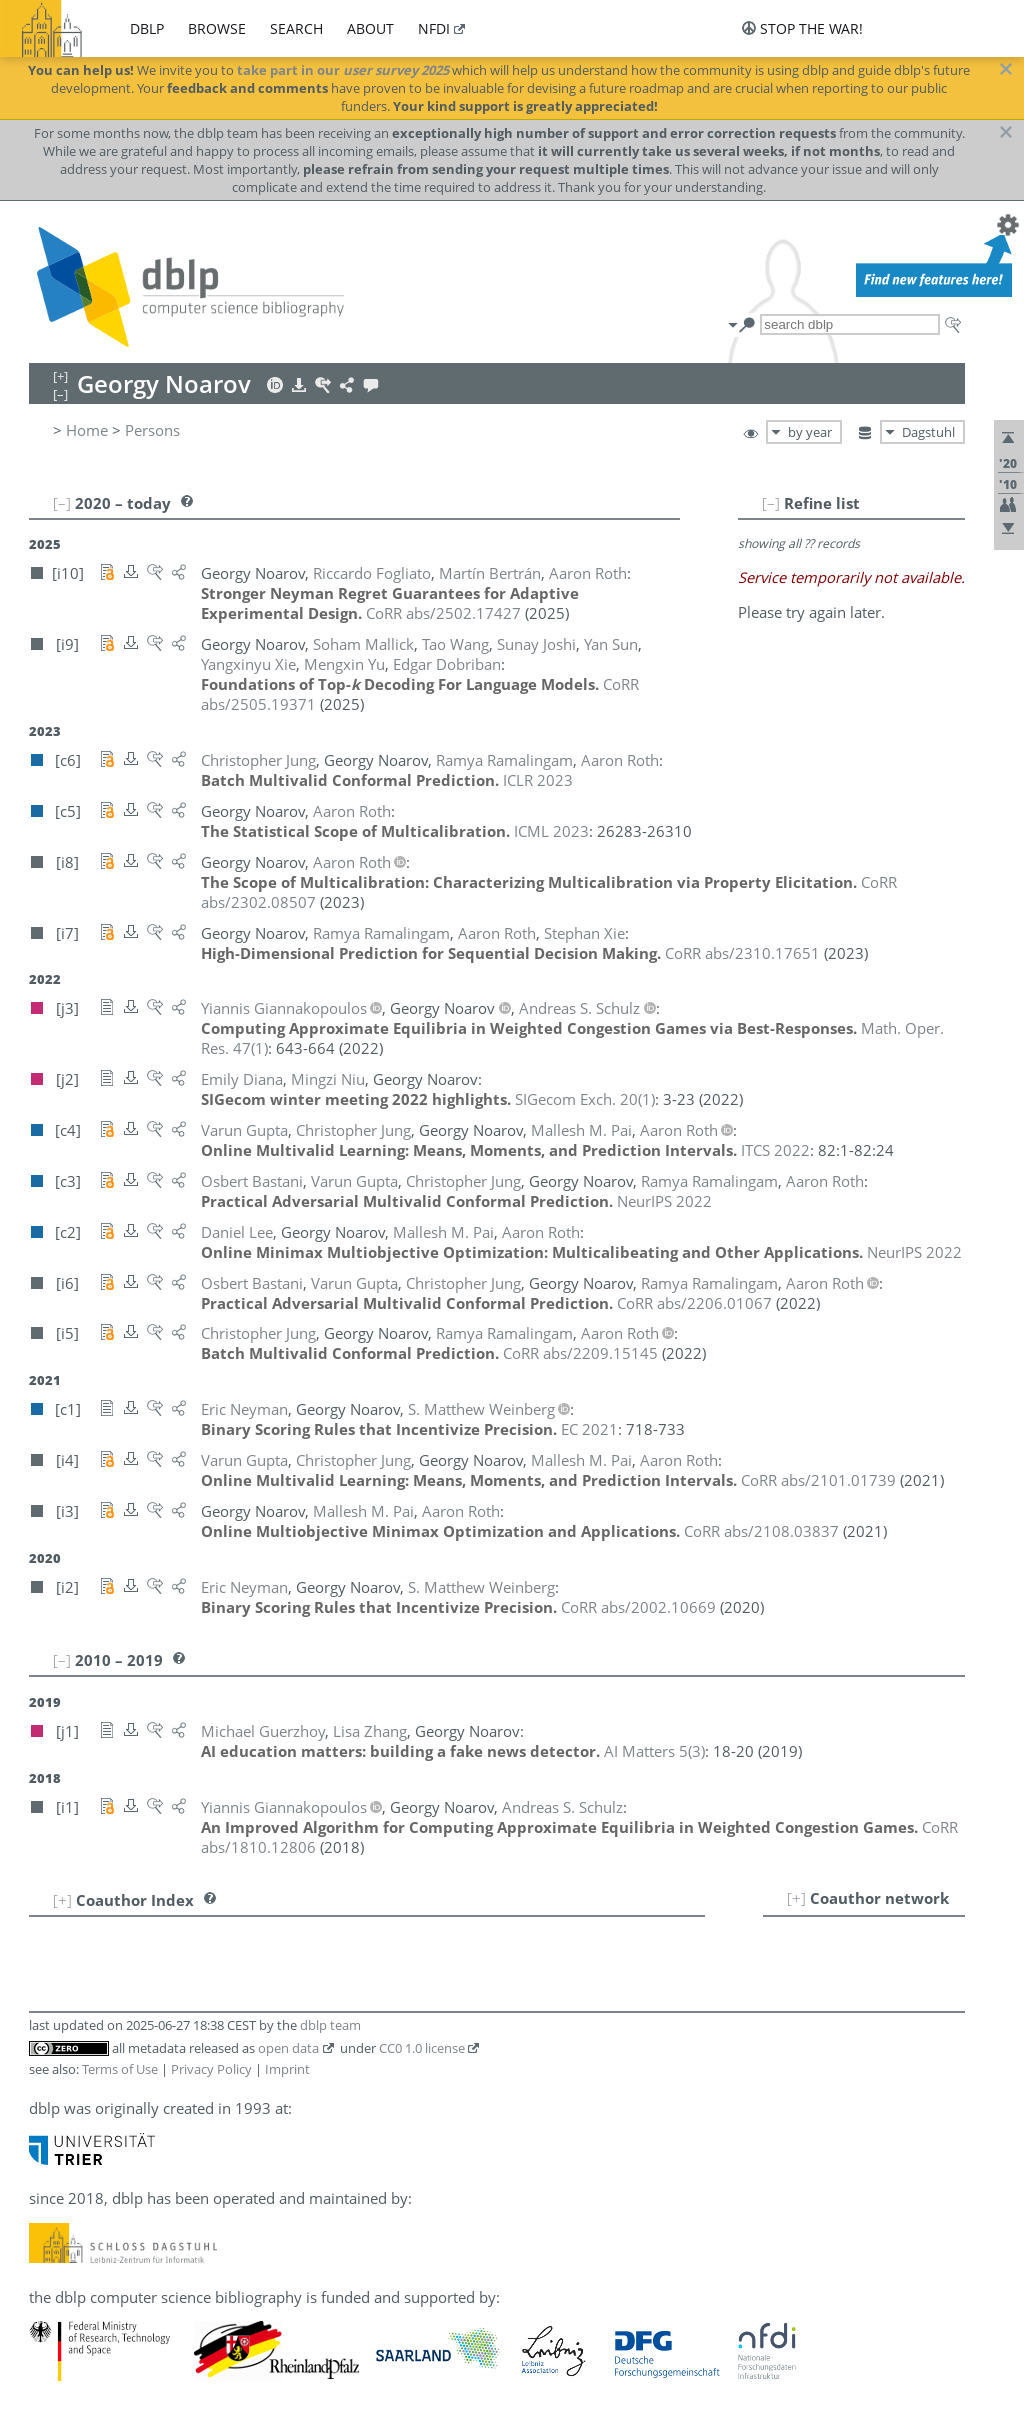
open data (288, 2048)
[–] (771, 503)
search (296, 28)
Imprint (287, 2069)
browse (217, 28)
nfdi (434, 28)
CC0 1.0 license (422, 2048)
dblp (147, 28)
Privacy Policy (211, 2069)
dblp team (330, 2025)
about (370, 28)
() (585, 1099)
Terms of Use (120, 2069)
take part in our (343, 70)
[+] (796, 1898)
